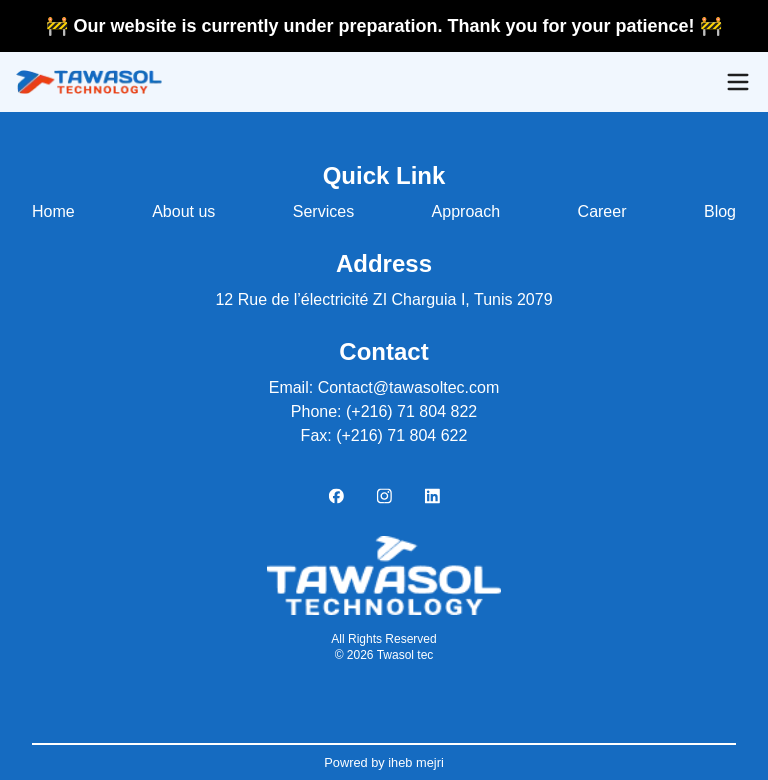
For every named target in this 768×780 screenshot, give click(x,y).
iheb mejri (414, 762)
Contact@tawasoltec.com (409, 387)
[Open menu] (738, 82)
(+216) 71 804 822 (411, 411)
